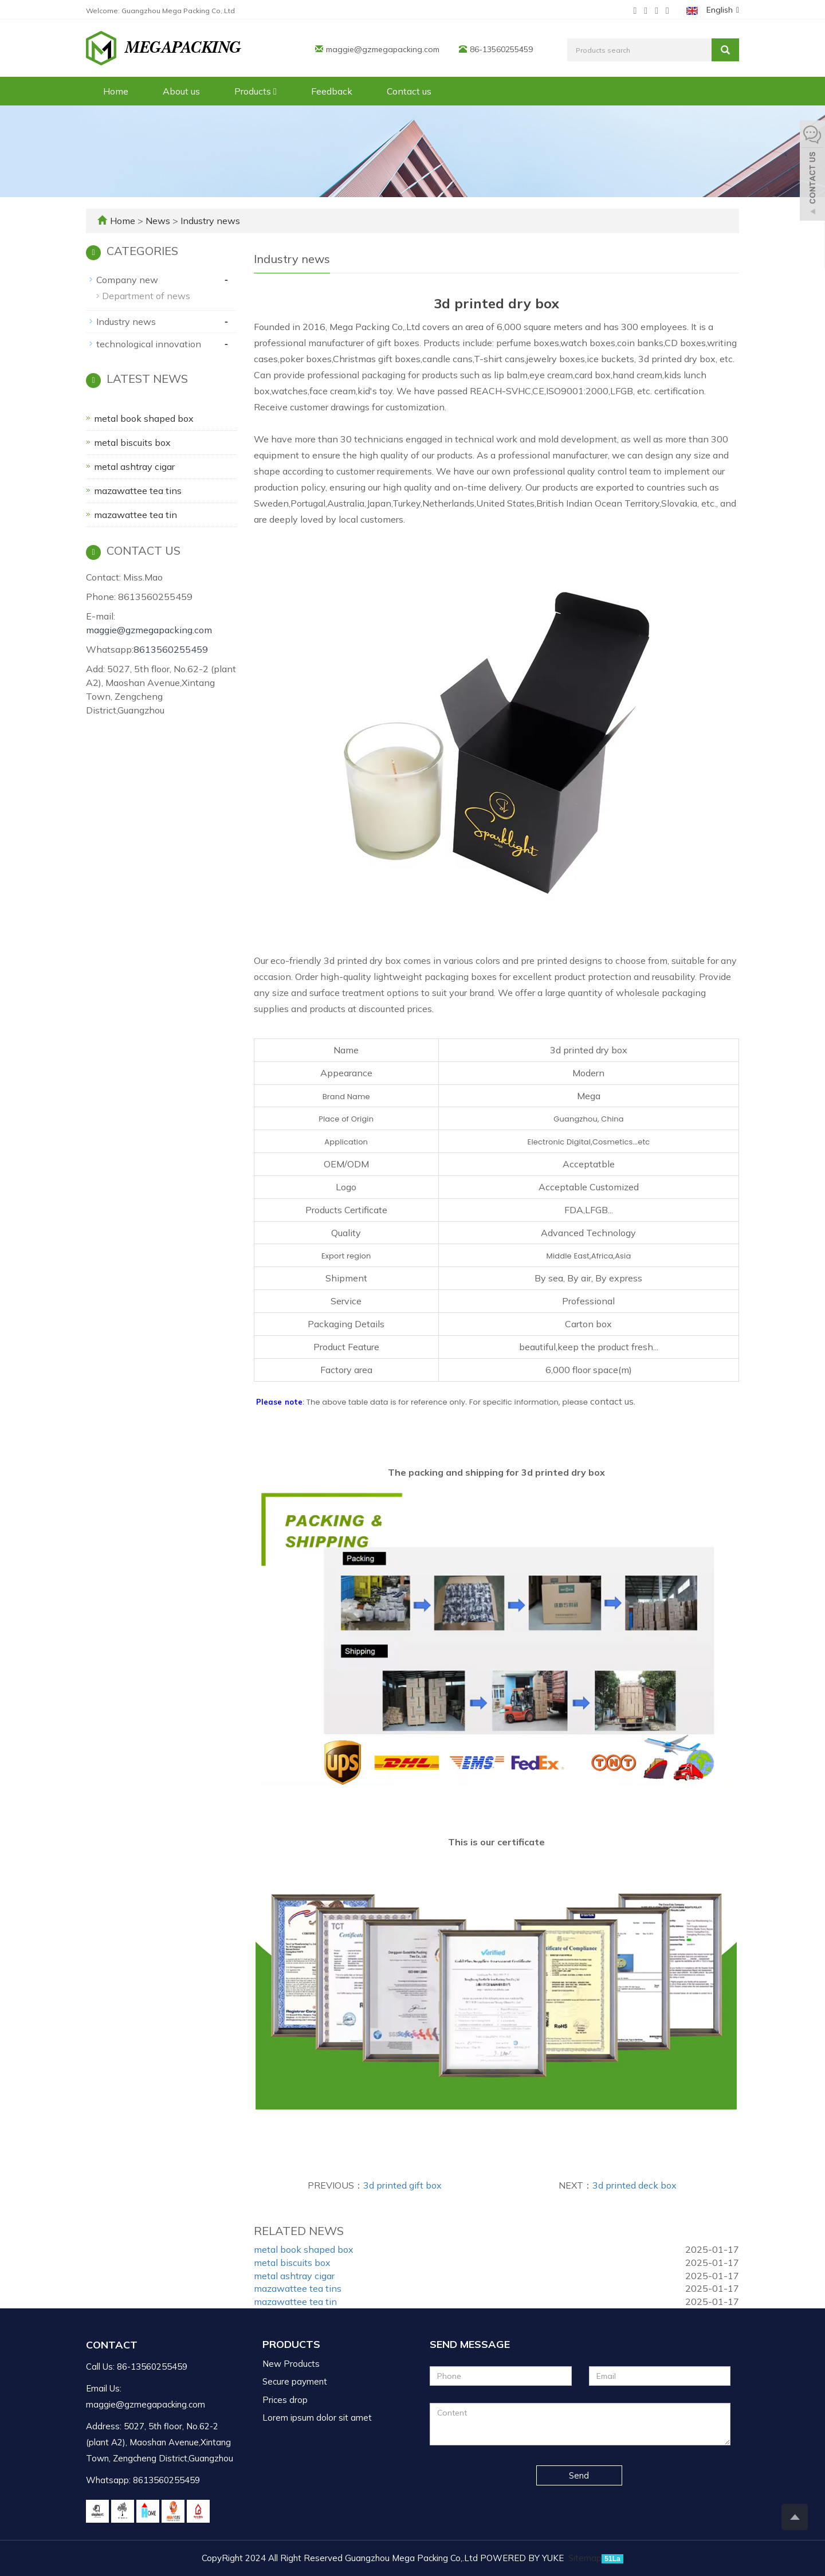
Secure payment (294, 2381)
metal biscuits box (292, 2262)
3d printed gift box (402, 2185)
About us (181, 91)
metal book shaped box (303, 2249)
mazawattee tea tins (297, 2288)
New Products (291, 2363)
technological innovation (148, 344)
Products (255, 91)
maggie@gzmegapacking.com (382, 49)
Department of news (146, 295)
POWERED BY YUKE (523, 2558)
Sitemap (585, 2558)
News (159, 220)
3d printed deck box (634, 2185)
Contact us (409, 91)
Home (115, 91)
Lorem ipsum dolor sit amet (317, 2417)
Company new (127, 279)
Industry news (209, 220)
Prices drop (285, 2399)
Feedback (331, 91)
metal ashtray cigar (294, 2275)
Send (579, 2475)
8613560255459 (170, 649)
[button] (275, 91)
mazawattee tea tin (295, 2301)
